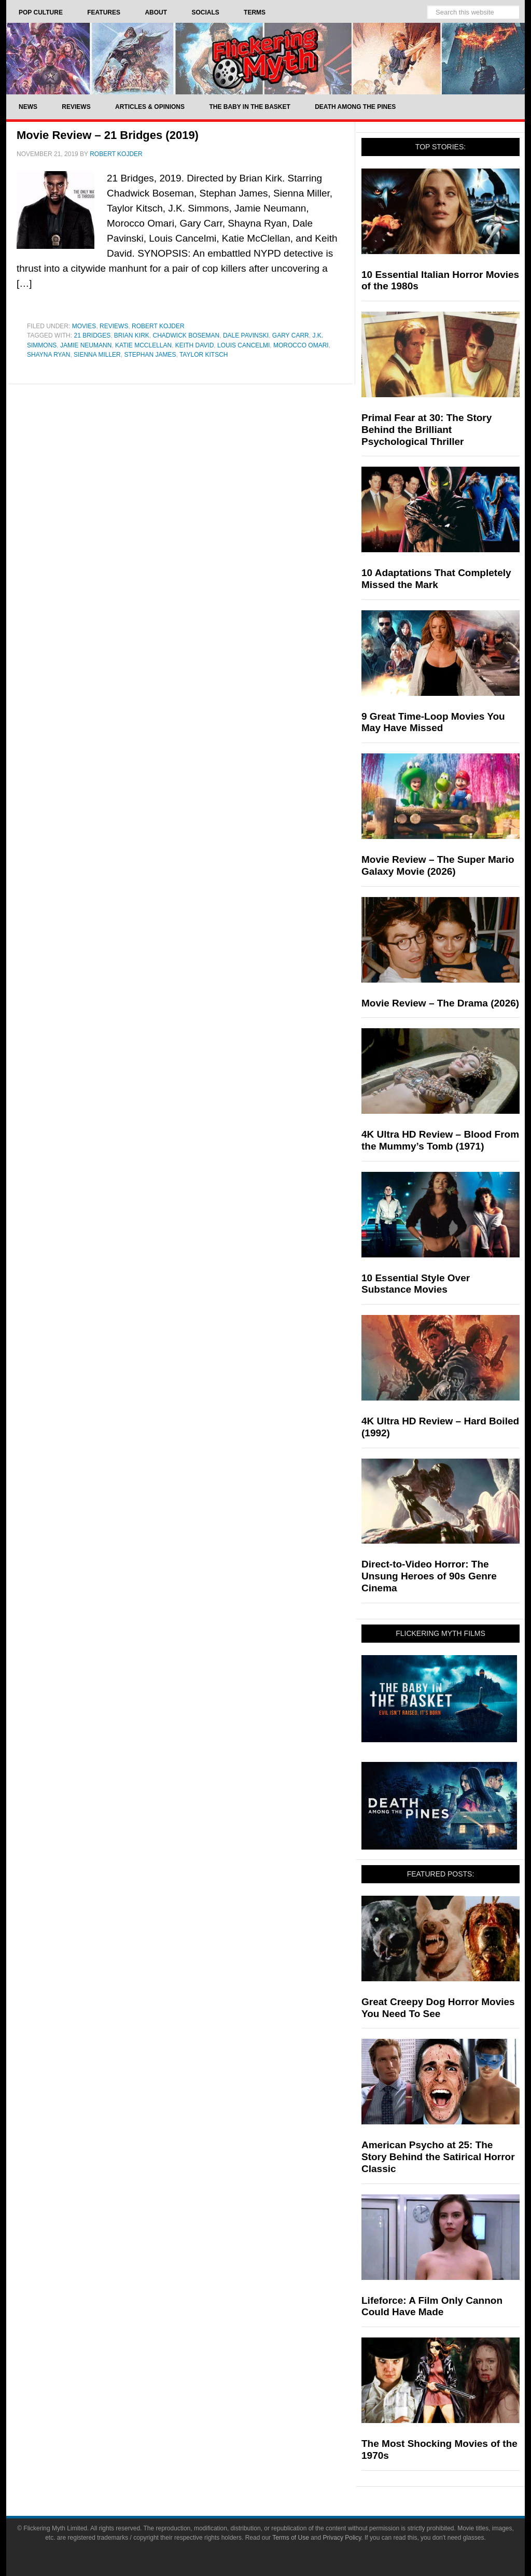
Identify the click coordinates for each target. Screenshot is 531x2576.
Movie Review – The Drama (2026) (440, 1003)
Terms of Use (290, 2537)
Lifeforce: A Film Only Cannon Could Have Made (431, 2306)
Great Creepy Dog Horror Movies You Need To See (438, 2007)
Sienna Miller (97, 354)
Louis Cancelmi (243, 345)
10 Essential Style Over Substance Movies (415, 1283)
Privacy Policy (342, 2537)
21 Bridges (92, 335)
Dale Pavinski (246, 335)
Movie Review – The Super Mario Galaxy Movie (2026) (437, 865)
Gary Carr (290, 335)
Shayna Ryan (48, 354)
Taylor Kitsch (203, 354)
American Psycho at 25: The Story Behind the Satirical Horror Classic (438, 2156)
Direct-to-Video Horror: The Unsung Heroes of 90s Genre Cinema (429, 1576)
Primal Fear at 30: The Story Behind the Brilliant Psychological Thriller (426, 429)
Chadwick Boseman (186, 335)
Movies (84, 326)
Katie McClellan (143, 345)
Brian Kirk (131, 335)
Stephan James (150, 354)
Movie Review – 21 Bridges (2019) (108, 135)
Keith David (194, 345)
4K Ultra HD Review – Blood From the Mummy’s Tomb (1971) (440, 1140)
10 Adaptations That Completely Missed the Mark (436, 578)
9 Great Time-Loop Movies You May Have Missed (433, 722)
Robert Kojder (158, 326)
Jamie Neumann (85, 345)
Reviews (114, 326)
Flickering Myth (265, 58)
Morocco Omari (301, 345)
